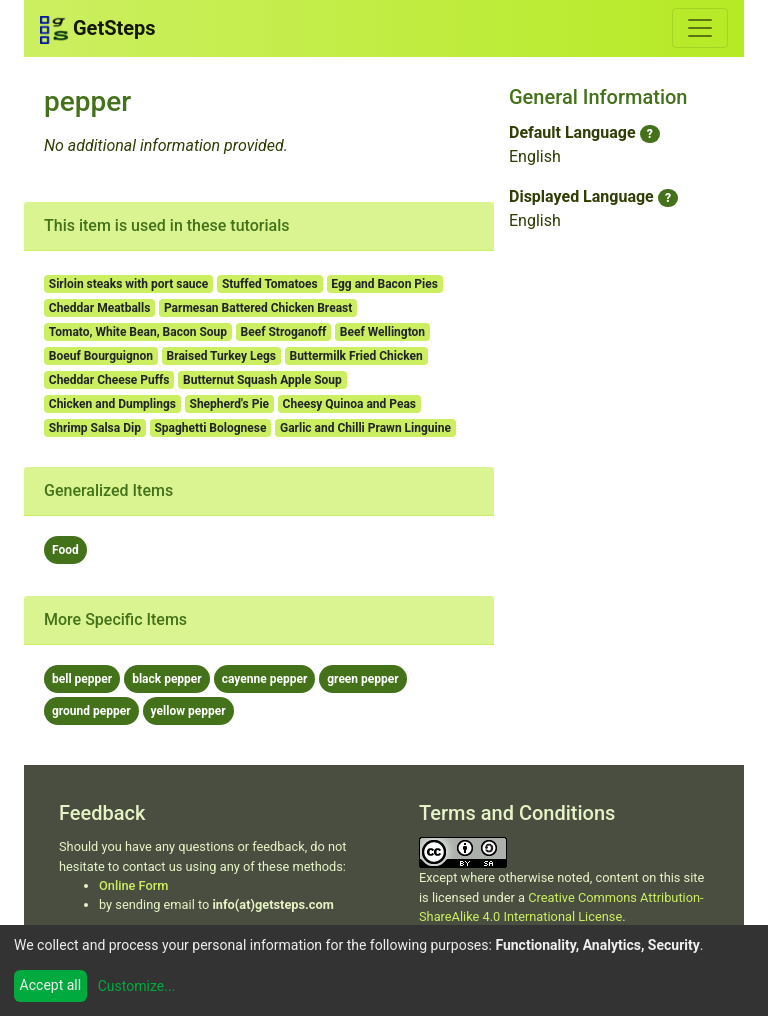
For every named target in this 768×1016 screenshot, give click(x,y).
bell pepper (82, 679)
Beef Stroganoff (284, 332)
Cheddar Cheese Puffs (109, 380)
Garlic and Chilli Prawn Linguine (365, 428)
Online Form (133, 885)
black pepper (167, 679)
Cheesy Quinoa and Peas (349, 404)
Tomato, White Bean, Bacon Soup (138, 332)
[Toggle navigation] (700, 28)
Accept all (51, 985)
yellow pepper (188, 711)
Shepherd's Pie (230, 404)
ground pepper (91, 711)
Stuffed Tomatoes (270, 284)
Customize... (137, 986)
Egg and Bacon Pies (384, 284)
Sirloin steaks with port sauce (129, 284)
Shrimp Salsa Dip (95, 428)
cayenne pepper (265, 679)
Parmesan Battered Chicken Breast (258, 308)
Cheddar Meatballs (100, 308)
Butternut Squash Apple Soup (262, 380)
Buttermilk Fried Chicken (355, 356)
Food (65, 550)
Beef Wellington (382, 332)
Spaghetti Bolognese (210, 428)
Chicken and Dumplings (112, 404)
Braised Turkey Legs (221, 356)
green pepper (362, 679)
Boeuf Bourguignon (101, 356)
